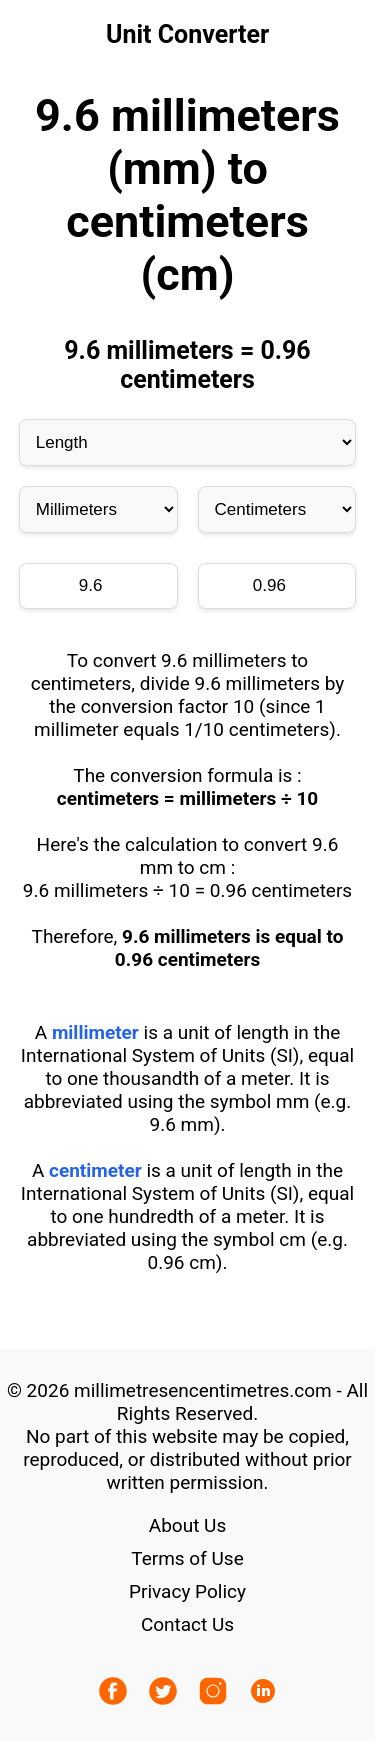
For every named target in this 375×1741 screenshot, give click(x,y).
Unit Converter (187, 34)
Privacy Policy (187, 1591)
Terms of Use (187, 1558)
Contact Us (187, 1624)
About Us (187, 1525)
